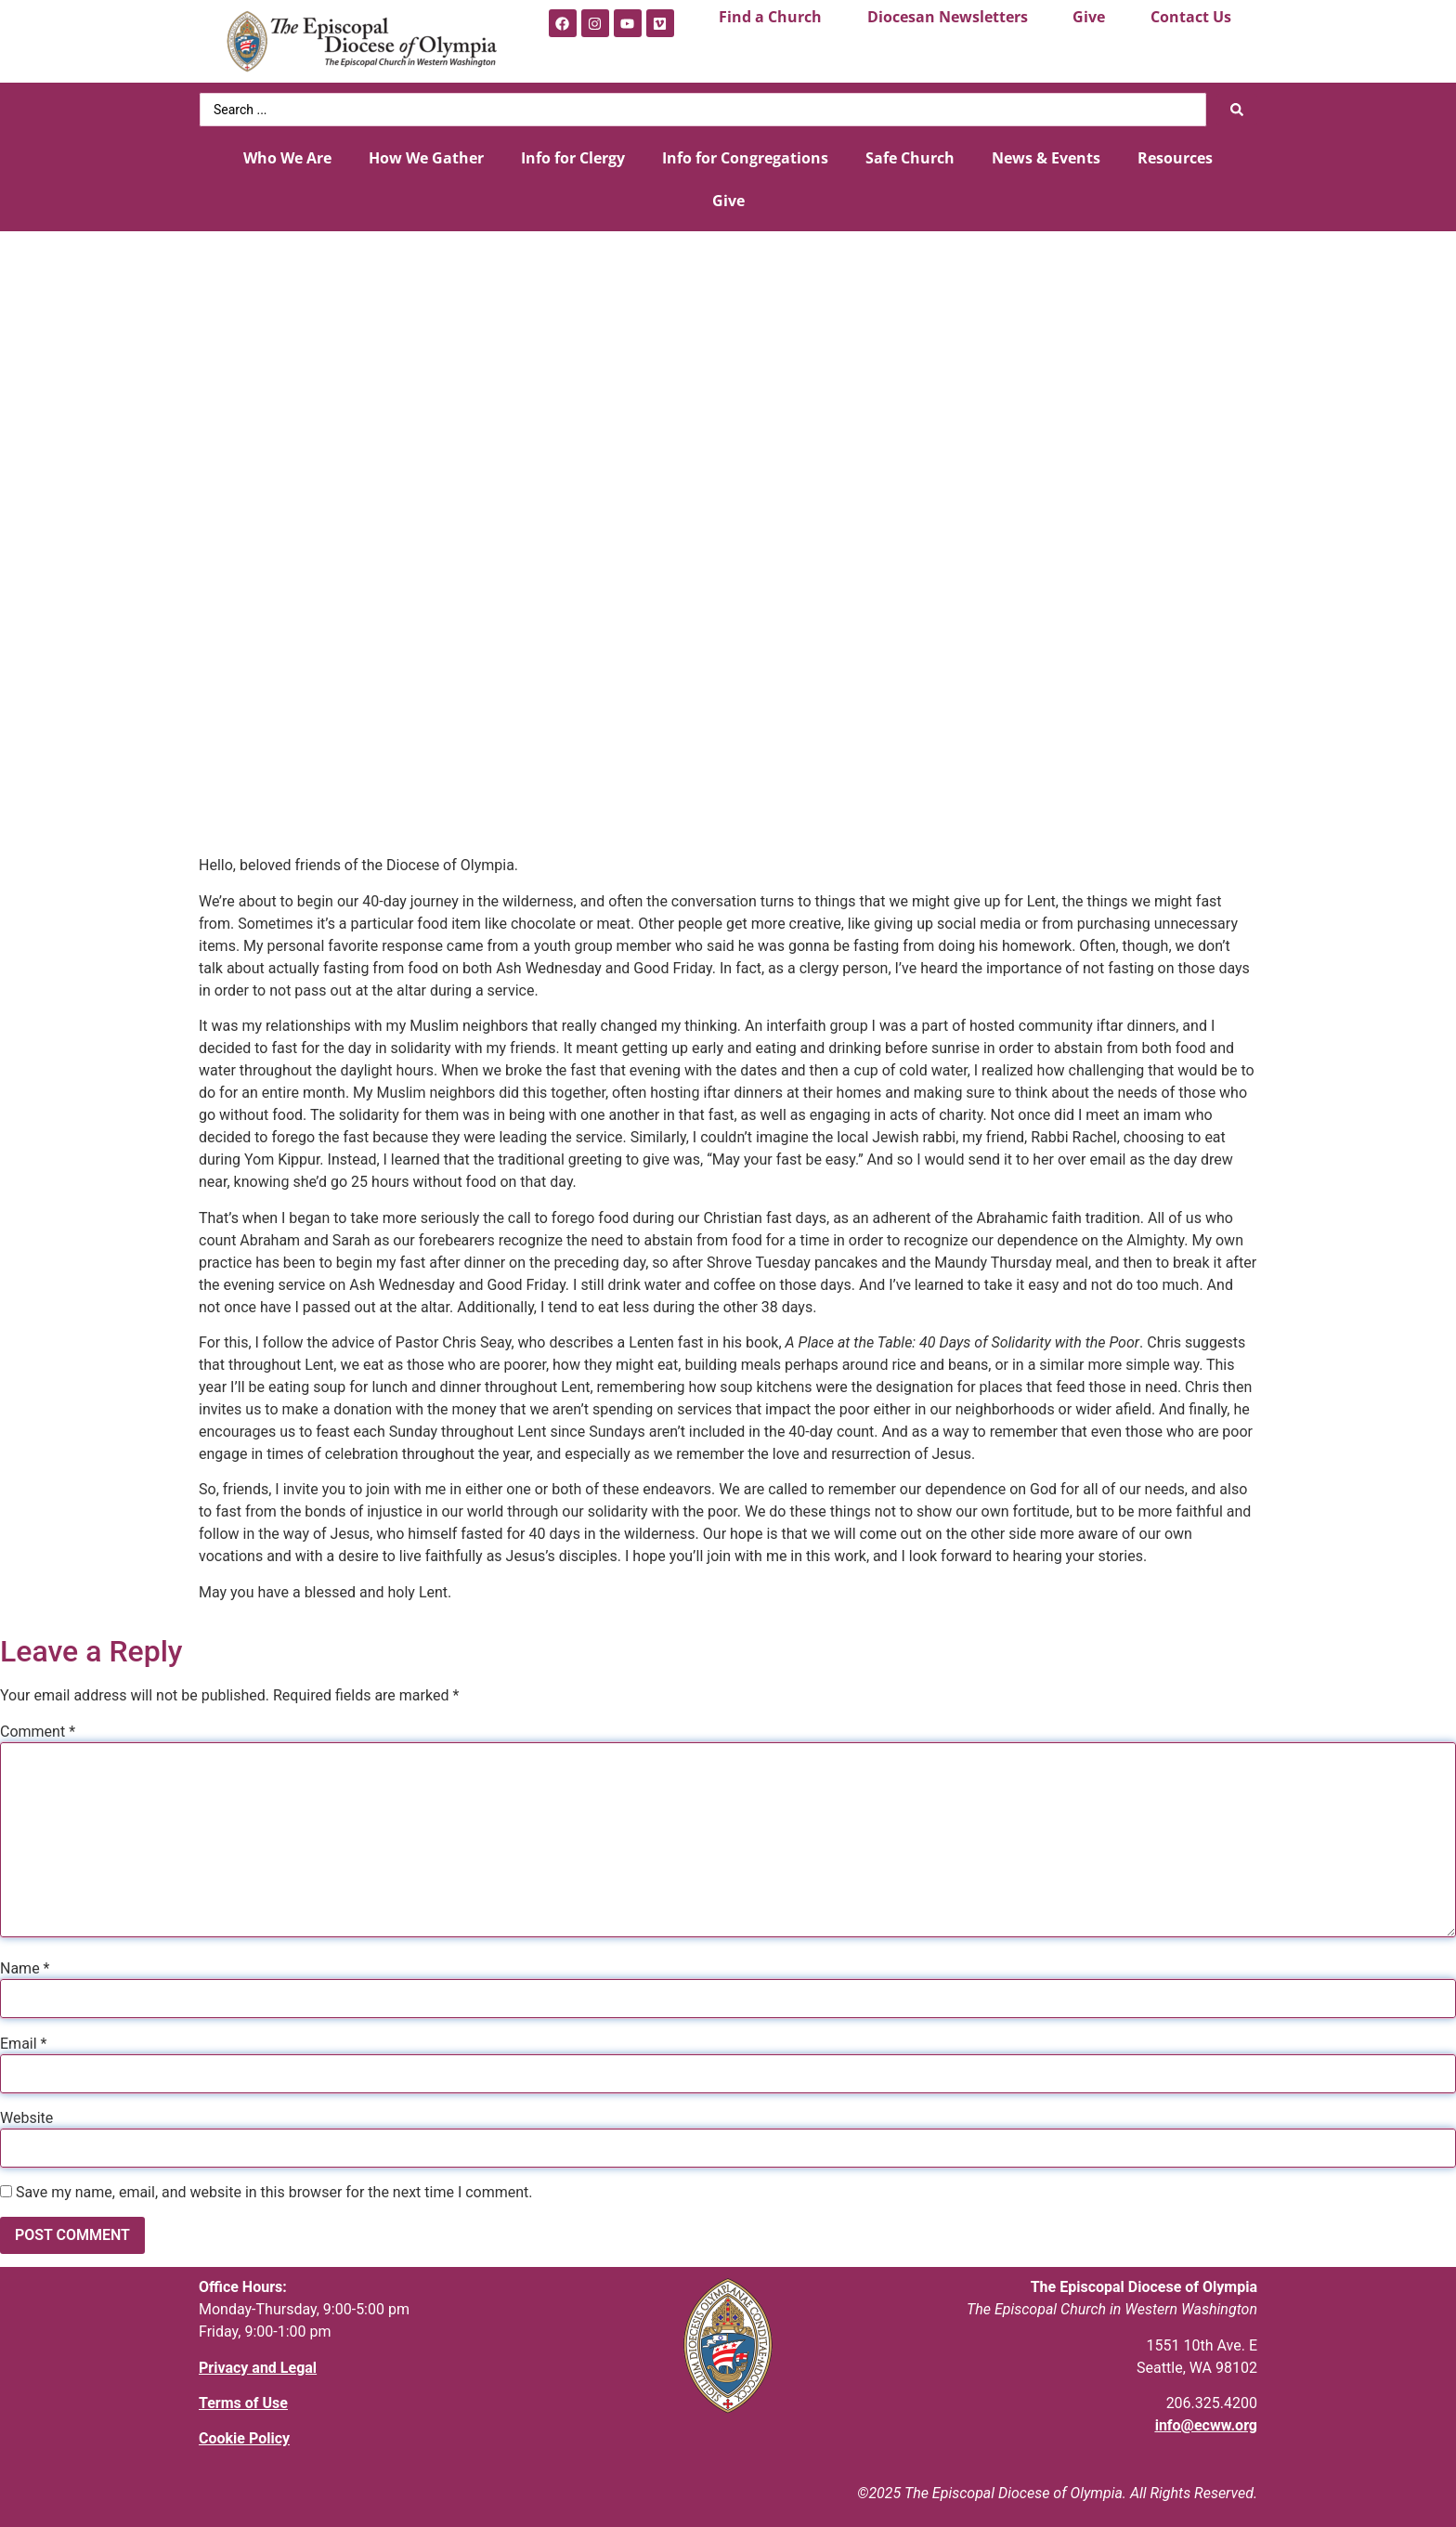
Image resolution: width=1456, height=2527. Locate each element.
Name (25, 1968)
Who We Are (287, 158)
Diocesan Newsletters (947, 17)
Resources (1175, 158)
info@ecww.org (1206, 2425)
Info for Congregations (745, 158)
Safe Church (910, 158)
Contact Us (1190, 17)
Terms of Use (243, 2403)
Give (1088, 17)
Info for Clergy (573, 158)
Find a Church (770, 17)
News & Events (1046, 158)
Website (26, 2118)
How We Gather (426, 158)
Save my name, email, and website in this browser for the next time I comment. (274, 2192)
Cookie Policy (244, 2438)
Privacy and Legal (258, 2368)
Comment (37, 1732)
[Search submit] (1236, 109)
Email (23, 2044)
